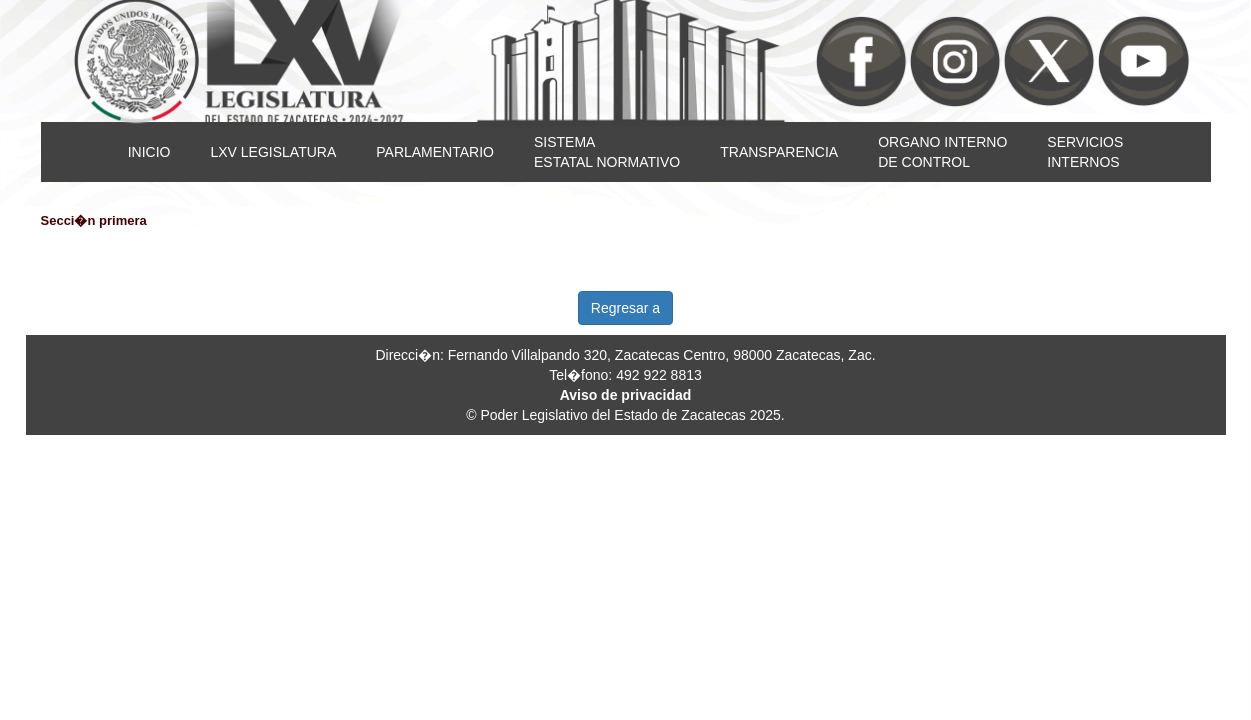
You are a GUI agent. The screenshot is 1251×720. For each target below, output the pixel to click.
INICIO (149, 152)
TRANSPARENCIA (779, 152)
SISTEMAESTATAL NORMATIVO (607, 152)
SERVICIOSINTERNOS (1085, 152)
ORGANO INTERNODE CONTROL (942, 152)
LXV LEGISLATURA (273, 152)
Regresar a (625, 308)
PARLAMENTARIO (435, 152)
